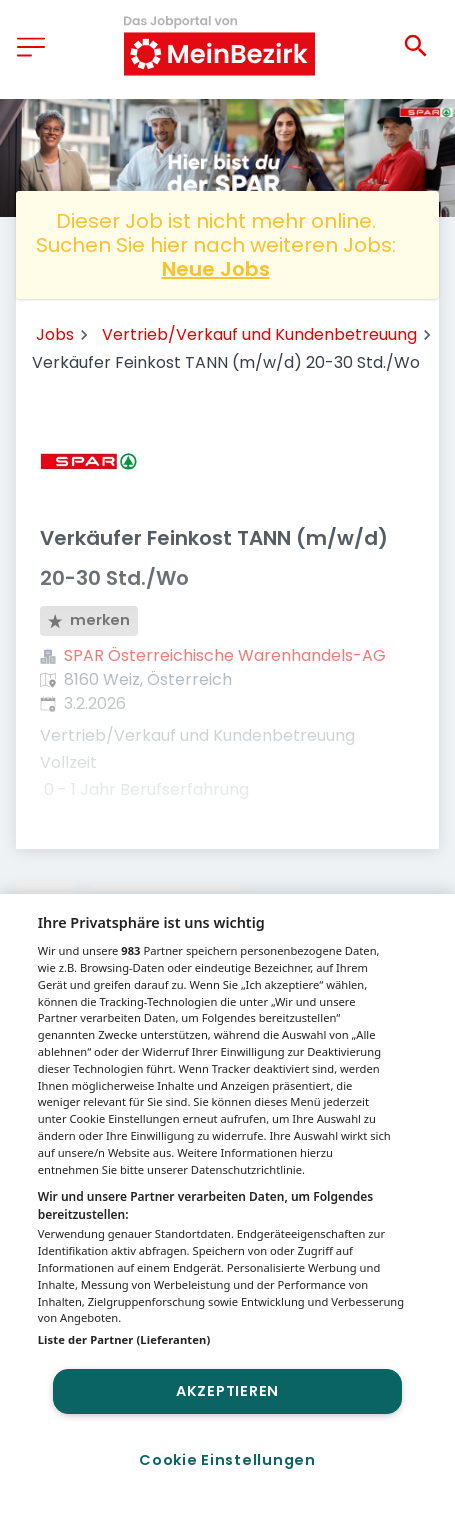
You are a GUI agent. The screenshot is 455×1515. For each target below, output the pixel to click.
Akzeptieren (227, 1391)
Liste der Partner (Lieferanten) (124, 1339)
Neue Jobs (216, 269)
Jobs (55, 334)
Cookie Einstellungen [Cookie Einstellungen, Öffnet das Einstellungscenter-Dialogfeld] (227, 1460)
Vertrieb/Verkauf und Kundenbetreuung (259, 334)
